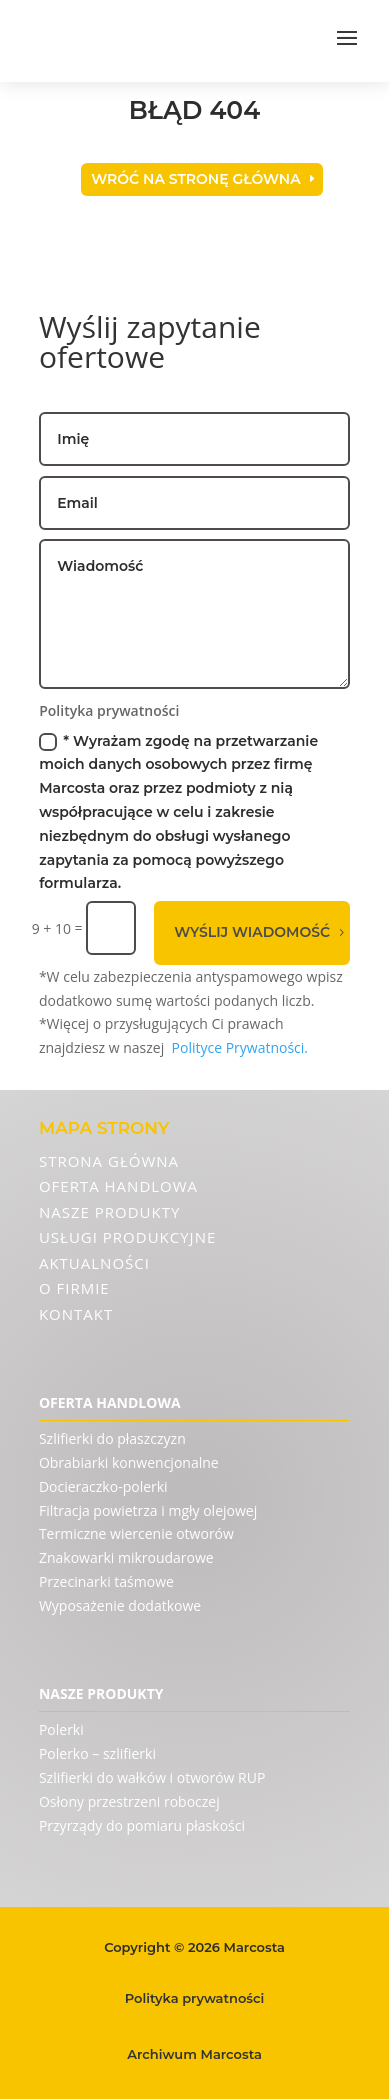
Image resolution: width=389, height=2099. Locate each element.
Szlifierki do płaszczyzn (112, 1438)
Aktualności (94, 1263)
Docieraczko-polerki (103, 1486)
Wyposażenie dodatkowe (120, 1605)
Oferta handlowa (118, 1186)
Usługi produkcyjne (127, 1237)
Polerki (61, 1729)
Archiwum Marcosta (194, 2054)
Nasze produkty (109, 1212)
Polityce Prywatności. (240, 1047)
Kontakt (76, 1314)
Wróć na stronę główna (195, 179)
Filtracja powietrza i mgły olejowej (148, 1510)
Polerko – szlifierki (97, 1753)
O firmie (74, 1288)
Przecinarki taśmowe (106, 1581)
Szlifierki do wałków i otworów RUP (152, 1777)
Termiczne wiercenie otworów (136, 1533)
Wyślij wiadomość (252, 932)
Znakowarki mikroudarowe (126, 1557)
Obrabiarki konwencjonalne (129, 1462)
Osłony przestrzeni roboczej (129, 1801)
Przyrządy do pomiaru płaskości (142, 1825)
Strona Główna (109, 1161)
